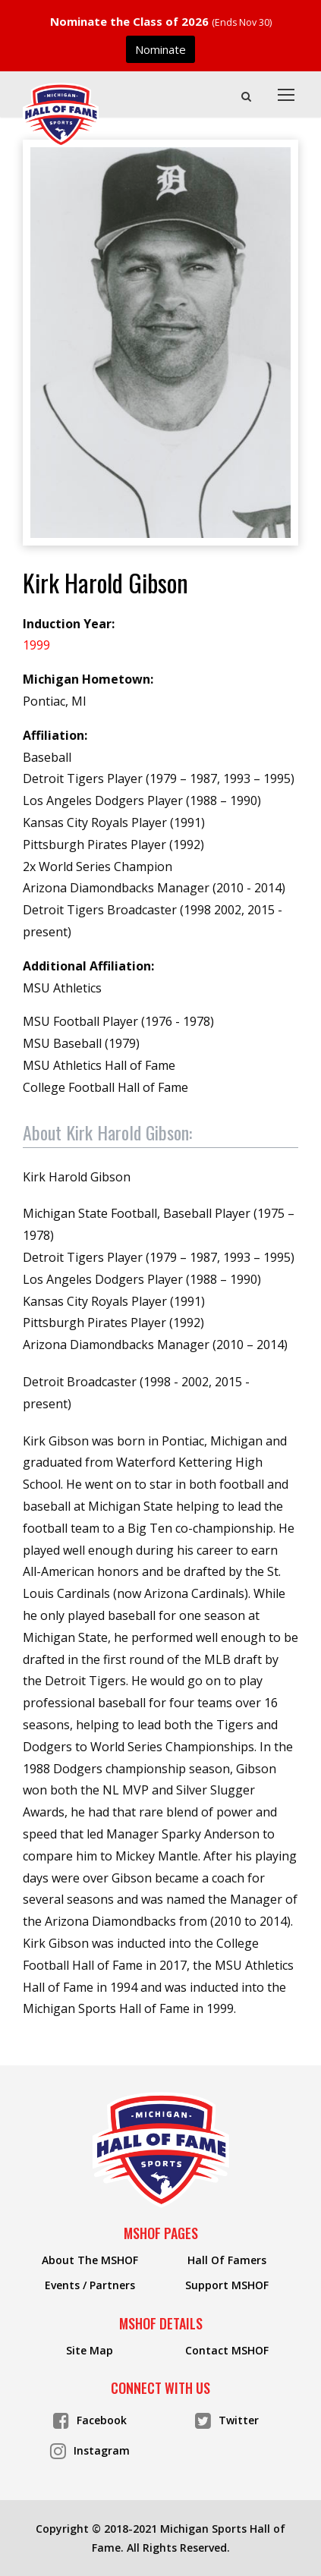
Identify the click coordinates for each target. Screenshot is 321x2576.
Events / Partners (90, 2285)
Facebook (90, 2419)
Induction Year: (69, 623)
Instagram (90, 2450)
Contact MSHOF (227, 2350)
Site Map (89, 2350)
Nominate (160, 49)
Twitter (227, 2419)
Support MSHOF (227, 2285)
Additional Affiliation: (88, 966)
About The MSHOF (90, 2260)
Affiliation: (55, 735)
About (107, 1132)
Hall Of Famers (226, 2260)
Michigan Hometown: (88, 679)
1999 (36, 645)
